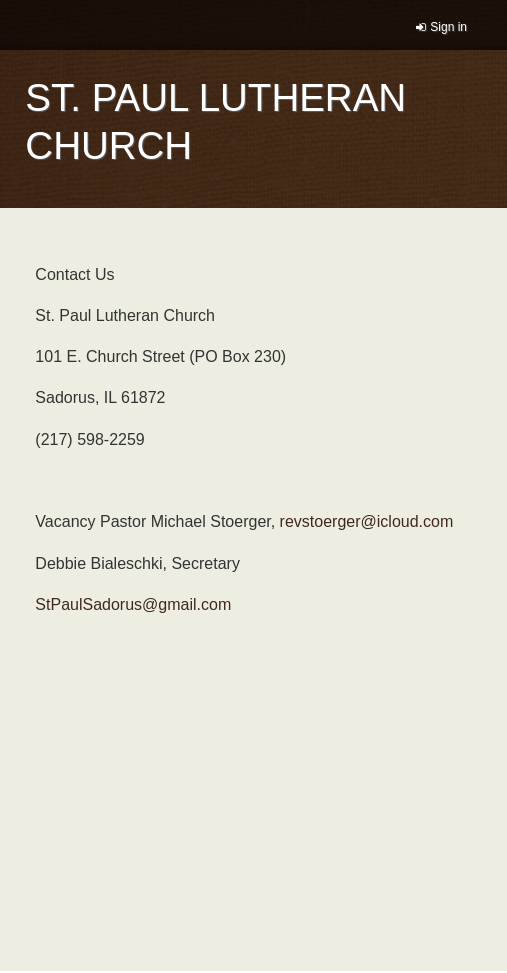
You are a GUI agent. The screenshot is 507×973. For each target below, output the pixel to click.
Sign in (448, 27)
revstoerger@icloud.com (367, 521)
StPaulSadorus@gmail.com (133, 604)
